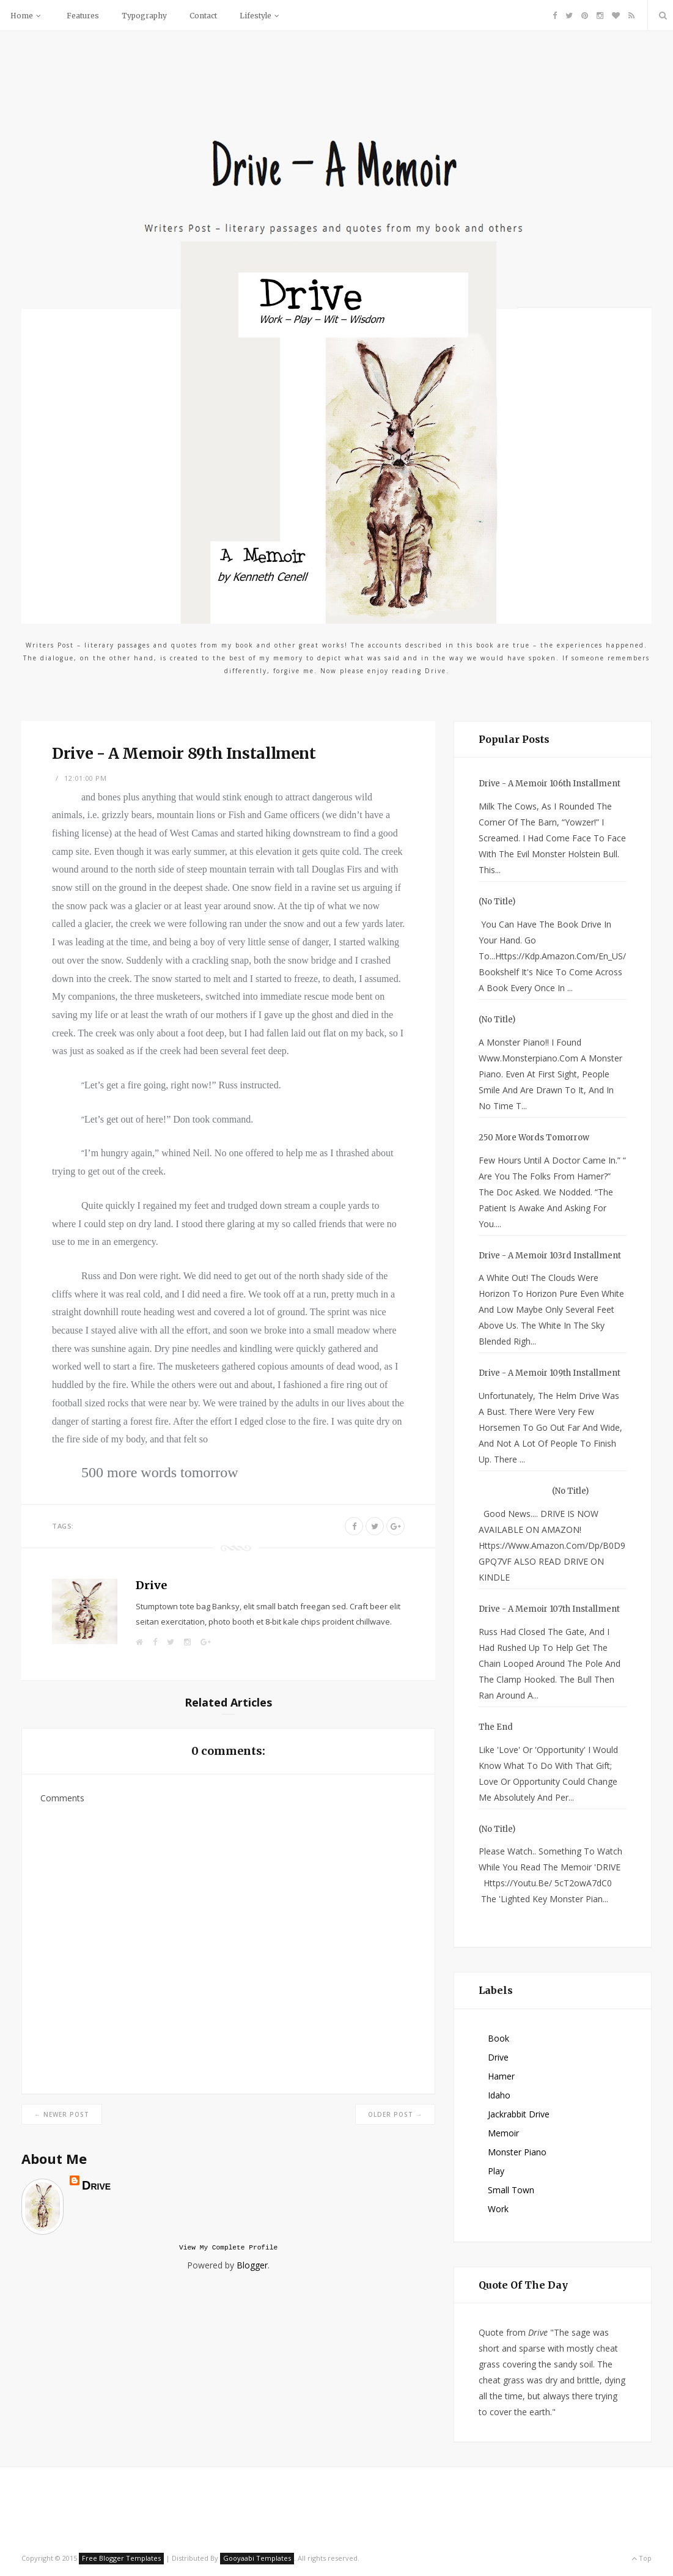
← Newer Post (61, 2114)
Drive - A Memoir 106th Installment (549, 783)
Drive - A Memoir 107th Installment (549, 1609)
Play (496, 2171)
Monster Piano (517, 2152)
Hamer (501, 2076)
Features (83, 15)
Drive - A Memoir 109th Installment (549, 1373)
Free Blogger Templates (121, 2558)
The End (496, 1727)
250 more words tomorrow (534, 1137)
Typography (144, 15)
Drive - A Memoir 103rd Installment (550, 1255)
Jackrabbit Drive (519, 2114)
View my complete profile (228, 2248)
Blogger (252, 2267)
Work (498, 2209)
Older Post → (395, 2114)
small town (511, 2190)
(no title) (497, 901)
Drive (151, 1585)
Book (498, 2038)
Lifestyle (261, 15)
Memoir (503, 2133)
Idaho (499, 2095)
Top (641, 2558)
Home (27, 15)
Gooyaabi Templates (257, 2558)
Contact (203, 15)
